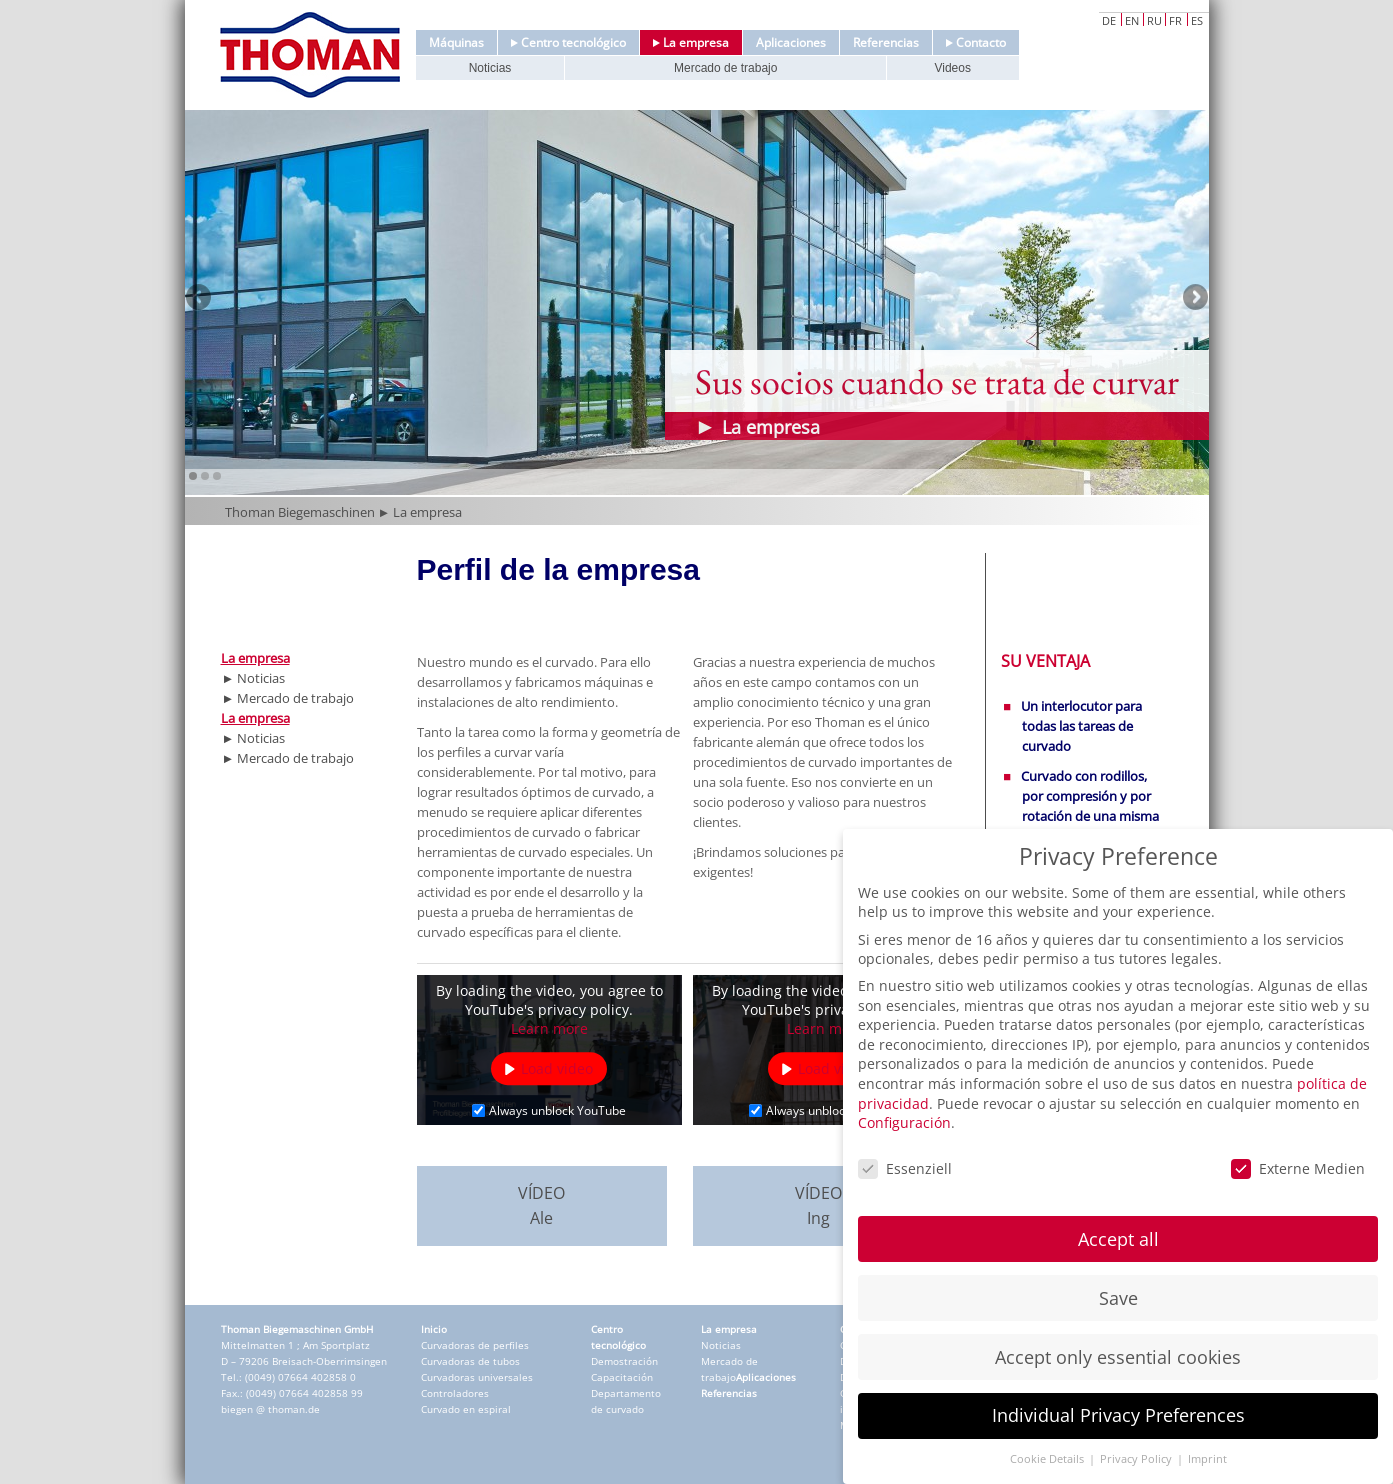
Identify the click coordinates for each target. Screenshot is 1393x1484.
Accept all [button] (1118, 1239)
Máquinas (456, 42)
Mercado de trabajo (725, 68)
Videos (952, 68)
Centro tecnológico (568, 42)
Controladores (455, 1393)
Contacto (976, 42)
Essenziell (905, 1168)
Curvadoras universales (477, 1377)
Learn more (549, 1028)
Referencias (886, 42)
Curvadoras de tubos (470, 1361)
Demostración (624, 1361)
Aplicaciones (791, 42)
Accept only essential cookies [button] (1118, 1357)
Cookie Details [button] (1048, 1459)
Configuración (904, 1122)
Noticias (490, 68)
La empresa (691, 42)
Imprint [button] (1207, 1459)
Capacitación (622, 1377)
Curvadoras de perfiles (475, 1345)
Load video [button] (557, 1068)
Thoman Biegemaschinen (300, 512)
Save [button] (1118, 1298)
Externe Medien (1298, 1168)
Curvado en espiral (466, 1409)
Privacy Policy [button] (1137, 1459)
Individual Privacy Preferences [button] (1118, 1415)
